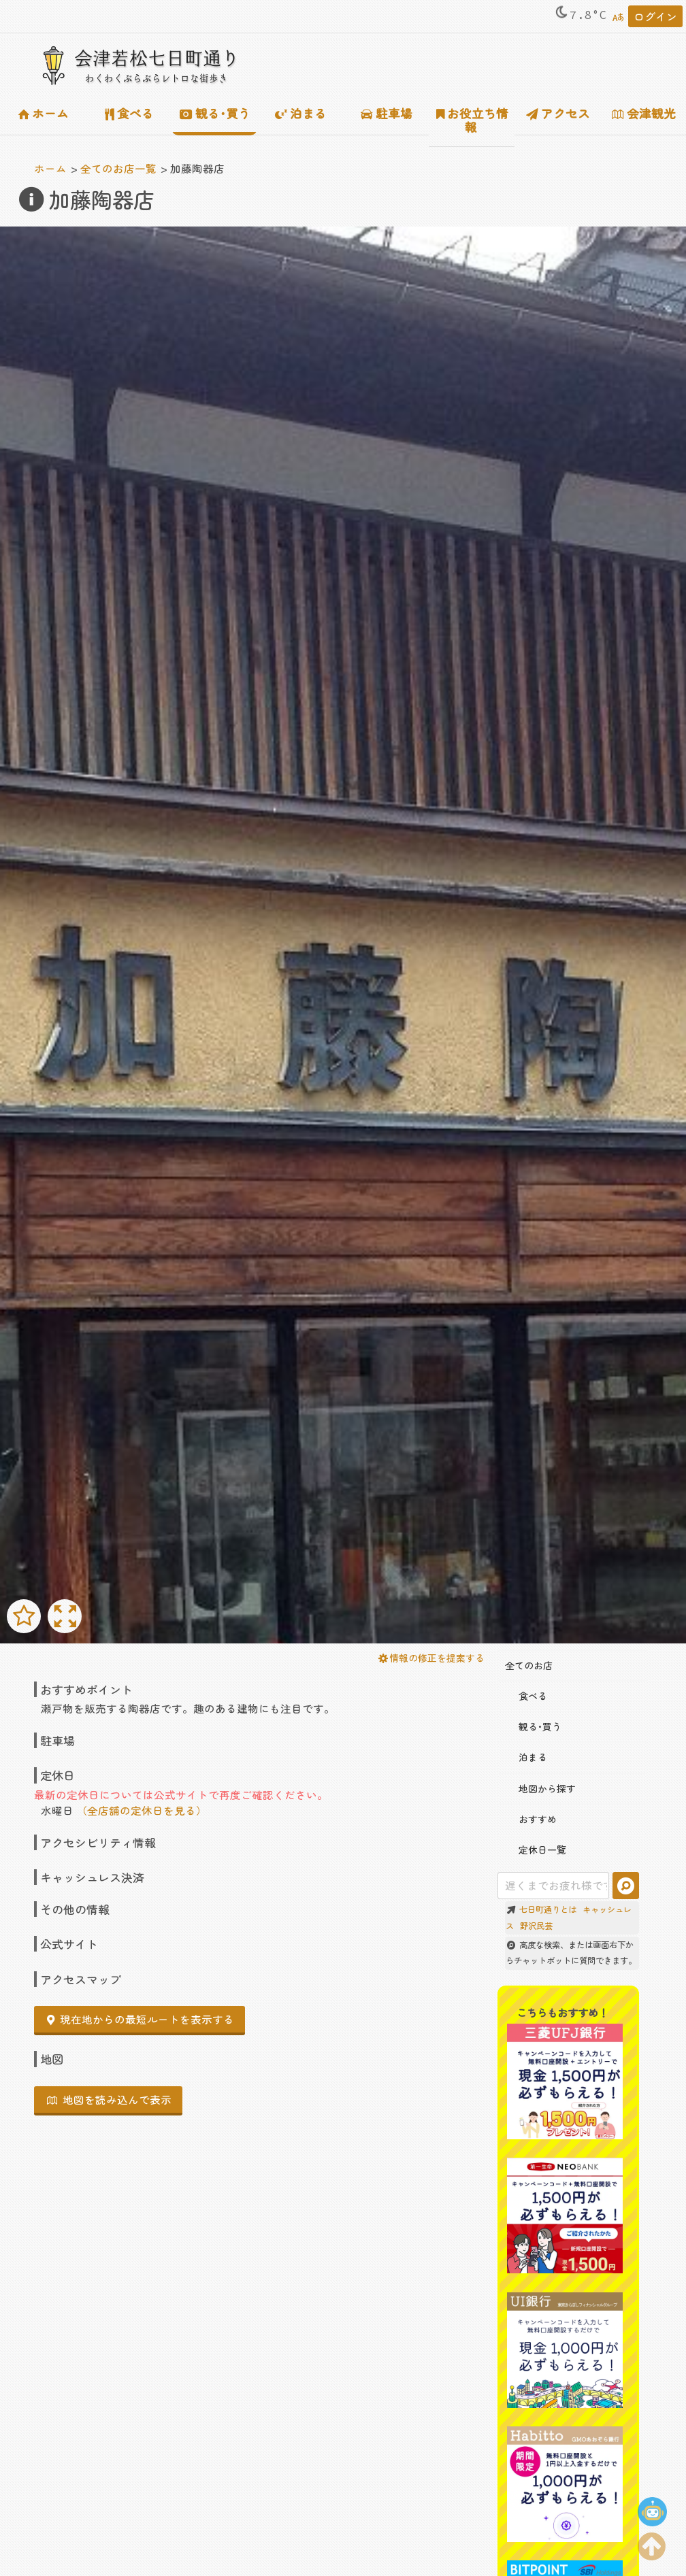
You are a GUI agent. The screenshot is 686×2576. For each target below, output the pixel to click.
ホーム (43, 113)
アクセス (558, 113)
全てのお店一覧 (118, 168)
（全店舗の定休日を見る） (141, 1810)
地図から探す (540, 1788)
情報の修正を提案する (431, 1658)
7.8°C (580, 14)
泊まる (301, 113)
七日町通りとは (547, 1909)
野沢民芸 (536, 1926)
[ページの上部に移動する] (652, 2543)
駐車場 (386, 113)
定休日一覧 (535, 1849)
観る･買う (215, 113)
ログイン (655, 16)
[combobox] (553, 1885)
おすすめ (531, 1819)
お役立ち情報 (472, 120)
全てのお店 (529, 1665)
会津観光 (644, 113)
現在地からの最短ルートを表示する (140, 2018)
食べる (129, 113)
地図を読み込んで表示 (109, 2099)
